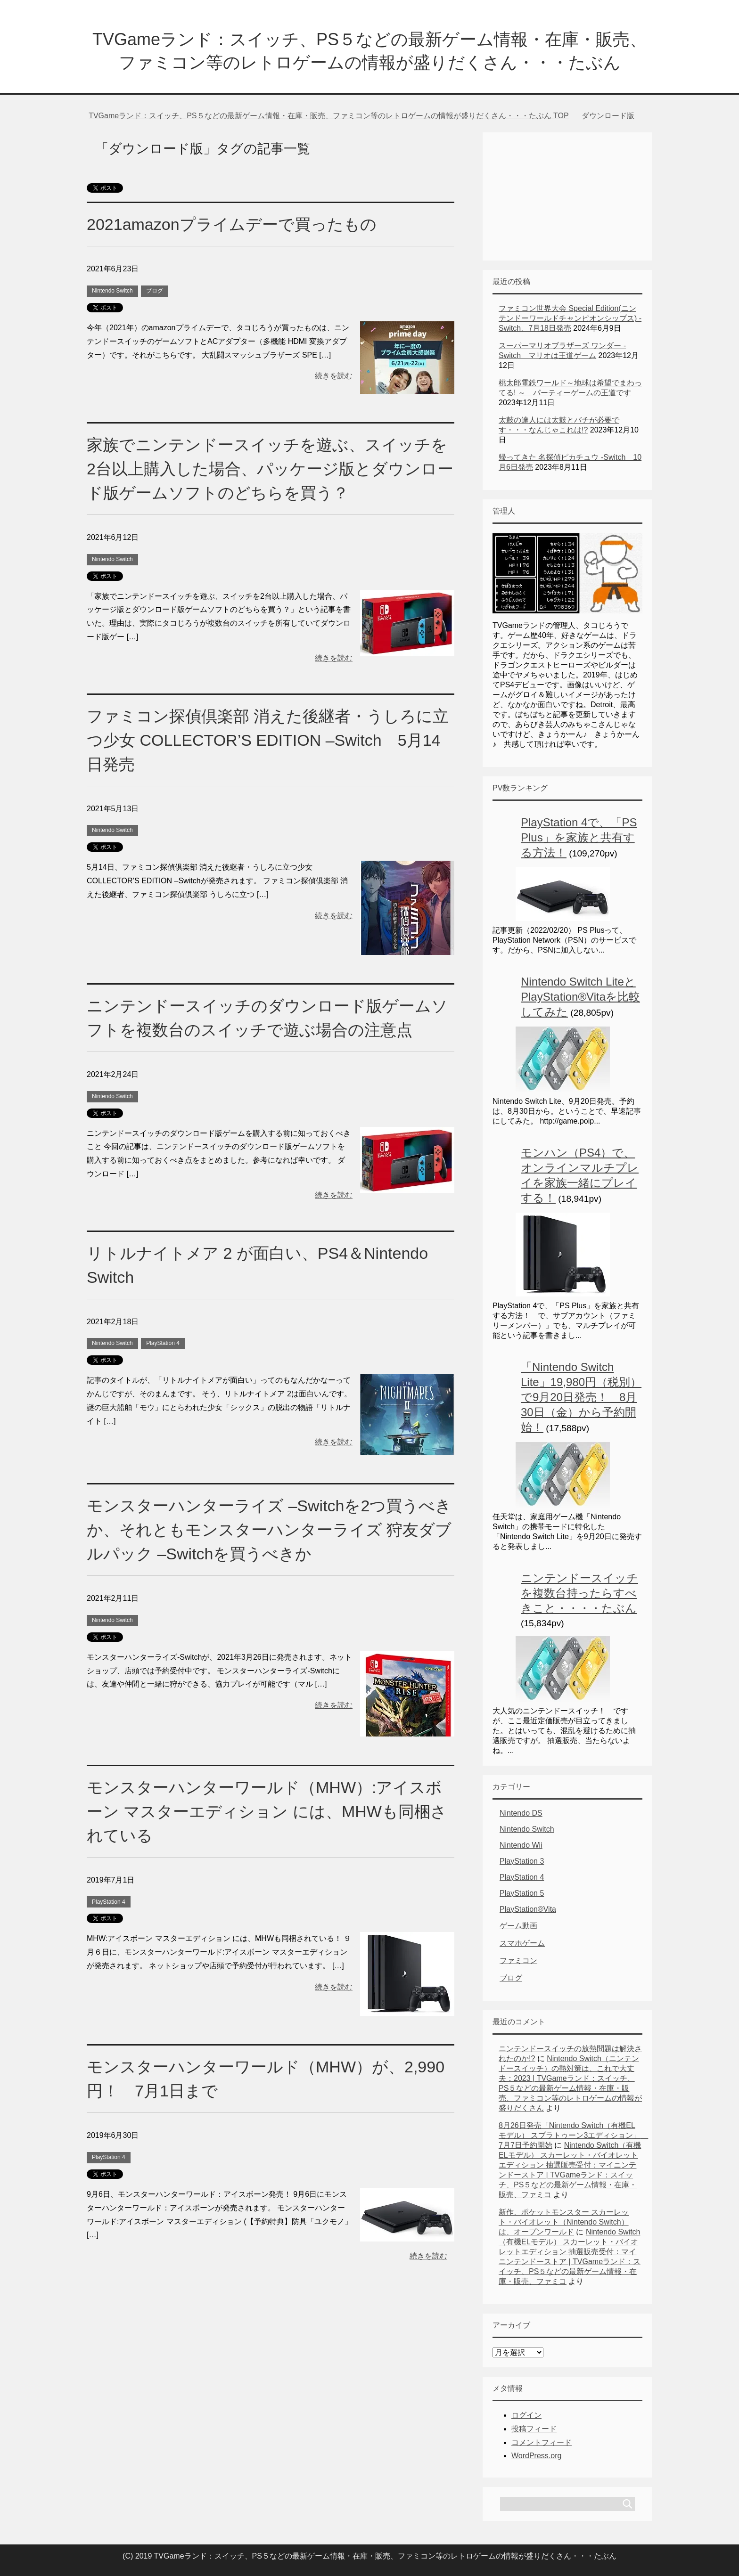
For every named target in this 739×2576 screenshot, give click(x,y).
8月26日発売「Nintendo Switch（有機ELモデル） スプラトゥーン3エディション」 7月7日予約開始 (573, 2135)
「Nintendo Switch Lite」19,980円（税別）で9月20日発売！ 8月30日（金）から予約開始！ (581, 1397)
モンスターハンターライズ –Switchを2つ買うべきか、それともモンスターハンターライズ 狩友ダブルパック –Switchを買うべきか (269, 1530)
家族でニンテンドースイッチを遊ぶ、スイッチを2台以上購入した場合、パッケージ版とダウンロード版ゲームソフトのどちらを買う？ (270, 469)
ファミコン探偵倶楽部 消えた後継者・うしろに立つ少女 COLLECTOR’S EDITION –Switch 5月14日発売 (268, 740)
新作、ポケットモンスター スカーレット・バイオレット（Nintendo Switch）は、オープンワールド (564, 2222)
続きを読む (334, 376)
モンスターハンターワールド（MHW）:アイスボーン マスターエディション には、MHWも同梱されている (267, 1811)
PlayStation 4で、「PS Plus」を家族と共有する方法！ (579, 837)
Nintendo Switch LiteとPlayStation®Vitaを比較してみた (580, 996)
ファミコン (518, 1960)
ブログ (154, 290)
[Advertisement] (567, 192)
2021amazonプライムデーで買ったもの (232, 224)
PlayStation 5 (522, 1893)
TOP (328, 116)
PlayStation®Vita (528, 1909)
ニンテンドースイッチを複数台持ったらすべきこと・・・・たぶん (579, 1593)
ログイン (526, 2415)
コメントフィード (541, 2442)
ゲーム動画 (518, 1926)
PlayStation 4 (163, 1343)
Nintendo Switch (112, 290)
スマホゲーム (522, 1943)
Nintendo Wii (521, 1845)
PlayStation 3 (522, 1861)
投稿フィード (534, 2429)
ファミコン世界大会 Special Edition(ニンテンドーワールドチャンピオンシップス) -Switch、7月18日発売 (570, 318)
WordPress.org (536, 2456)
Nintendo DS (521, 1813)
